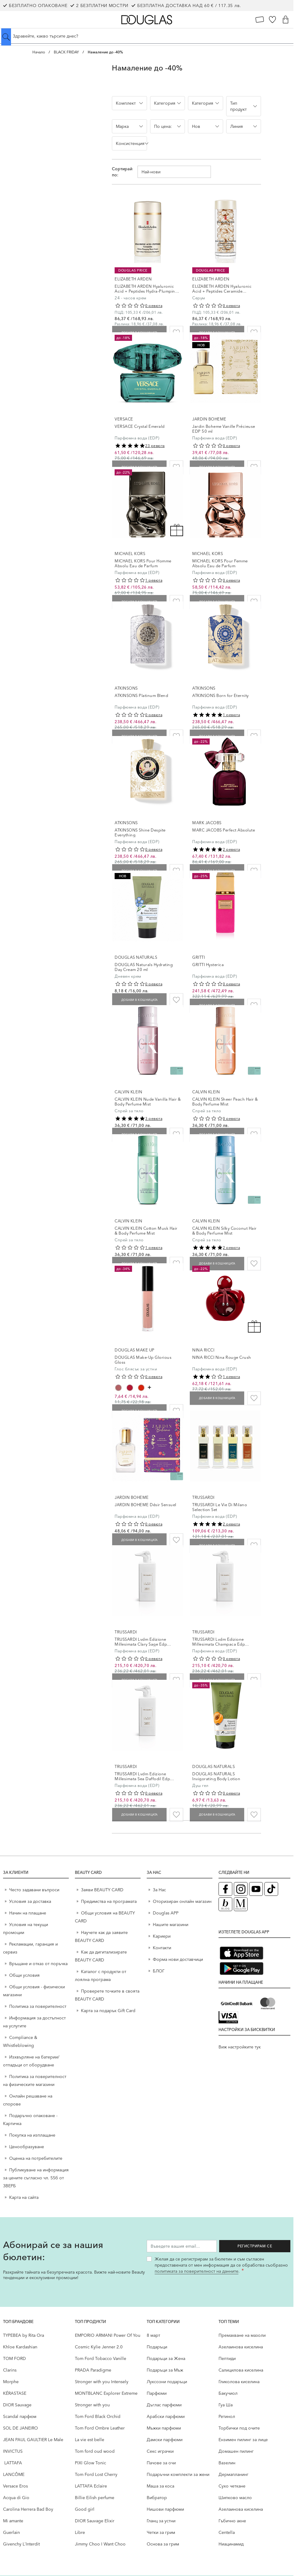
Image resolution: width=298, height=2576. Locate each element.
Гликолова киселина (239, 2381)
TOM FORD (14, 2358)
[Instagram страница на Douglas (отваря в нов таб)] (241, 1889)
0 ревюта (153, 305)
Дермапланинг (233, 2474)
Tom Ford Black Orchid (97, 2416)
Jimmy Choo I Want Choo (100, 2544)
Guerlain (11, 2532)
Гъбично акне (232, 2521)
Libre (80, 2532)
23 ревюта (155, 445)
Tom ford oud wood (95, 2451)
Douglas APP (165, 1913)
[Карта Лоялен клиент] (260, 19)
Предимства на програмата (109, 1901)
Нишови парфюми (165, 2509)
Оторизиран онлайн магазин (182, 1901)
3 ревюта (153, 1118)
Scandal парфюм (19, 2416)
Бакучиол (228, 2393)
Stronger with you (92, 2405)
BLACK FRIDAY (66, 52)
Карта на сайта (24, 2197)
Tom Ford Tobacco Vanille (100, 2358)
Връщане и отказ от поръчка (38, 1963)
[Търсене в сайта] (146, 36)
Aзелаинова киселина (241, 2347)
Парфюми (157, 2393)
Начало (38, 52)
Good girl (84, 2509)
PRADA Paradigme (93, 2370)
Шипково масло (235, 2497)
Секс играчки (160, 2451)
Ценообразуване (26, 2146)
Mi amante (13, 2521)
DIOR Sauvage (17, 2405)
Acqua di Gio (16, 2497)
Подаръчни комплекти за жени (178, 2474)
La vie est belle (89, 2439)
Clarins (10, 2370)
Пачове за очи (161, 2463)
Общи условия (24, 1975)
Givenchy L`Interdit (21, 2544)
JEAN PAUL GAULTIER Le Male (33, 2439)
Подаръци (157, 2347)
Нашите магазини (170, 1924)
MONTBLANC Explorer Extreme (106, 2393)
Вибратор (157, 2497)
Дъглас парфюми (164, 2405)
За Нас (159, 1889)
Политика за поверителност (37, 2006)
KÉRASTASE (14, 2393)
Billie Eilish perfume (94, 2497)
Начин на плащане (27, 1913)
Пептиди (227, 2358)
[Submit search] (6, 36)
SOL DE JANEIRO (20, 2428)
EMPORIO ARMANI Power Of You (107, 2335)
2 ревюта (231, 849)
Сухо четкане (232, 2486)
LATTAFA (12, 2463)
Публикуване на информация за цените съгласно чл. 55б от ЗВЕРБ (36, 2177)
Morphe (11, 2381)
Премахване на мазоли (242, 2335)
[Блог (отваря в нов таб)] (225, 1904)
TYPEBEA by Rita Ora (23, 2335)
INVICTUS (13, 2451)
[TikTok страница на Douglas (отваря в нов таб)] (271, 1889)
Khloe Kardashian (20, 2347)
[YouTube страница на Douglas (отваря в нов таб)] (256, 1889)
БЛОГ (158, 1971)
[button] (129, 103)
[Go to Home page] (146, 19)
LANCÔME (13, 2474)
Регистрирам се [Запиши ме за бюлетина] (260, 2246)
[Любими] (272, 19)
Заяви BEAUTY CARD (102, 1889)
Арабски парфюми (166, 2416)
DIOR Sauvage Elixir (94, 2521)
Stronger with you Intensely (101, 2381)
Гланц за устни (161, 2521)
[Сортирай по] (174, 172)
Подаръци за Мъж (165, 2370)
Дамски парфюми (164, 2439)
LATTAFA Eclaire (91, 2486)
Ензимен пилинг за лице (243, 2439)
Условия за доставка (30, 1901)
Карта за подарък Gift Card (108, 2010)
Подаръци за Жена (166, 2358)
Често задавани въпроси (34, 1889)
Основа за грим (163, 2544)
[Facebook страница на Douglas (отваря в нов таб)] (225, 1889)
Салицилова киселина (241, 2370)
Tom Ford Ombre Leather (100, 2428)
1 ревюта (153, 580)
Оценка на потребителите (35, 2158)
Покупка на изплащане (32, 2135)
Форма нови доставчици (178, 1959)
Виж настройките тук (240, 2047)
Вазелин (227, 2463)
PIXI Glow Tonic (90, 2463)
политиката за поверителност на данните (196, 2271)
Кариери (162, 1936)
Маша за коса (160, 2486)
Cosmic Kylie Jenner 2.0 (99, 2347)
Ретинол (227, 2416)
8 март (153, 2335)
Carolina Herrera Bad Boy (28, 2509)
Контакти (162, 1947)
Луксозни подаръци (167, 2381)
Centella (227, 2532)
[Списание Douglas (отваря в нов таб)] (241, 1904)
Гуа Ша (226, 2405)
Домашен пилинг (236, 2451)
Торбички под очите (239, 2428)
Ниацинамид (231, 2544)
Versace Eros (15, 2486)
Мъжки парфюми (164, 2428)
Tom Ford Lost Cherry (96, 2474)
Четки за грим (161, 2532)
